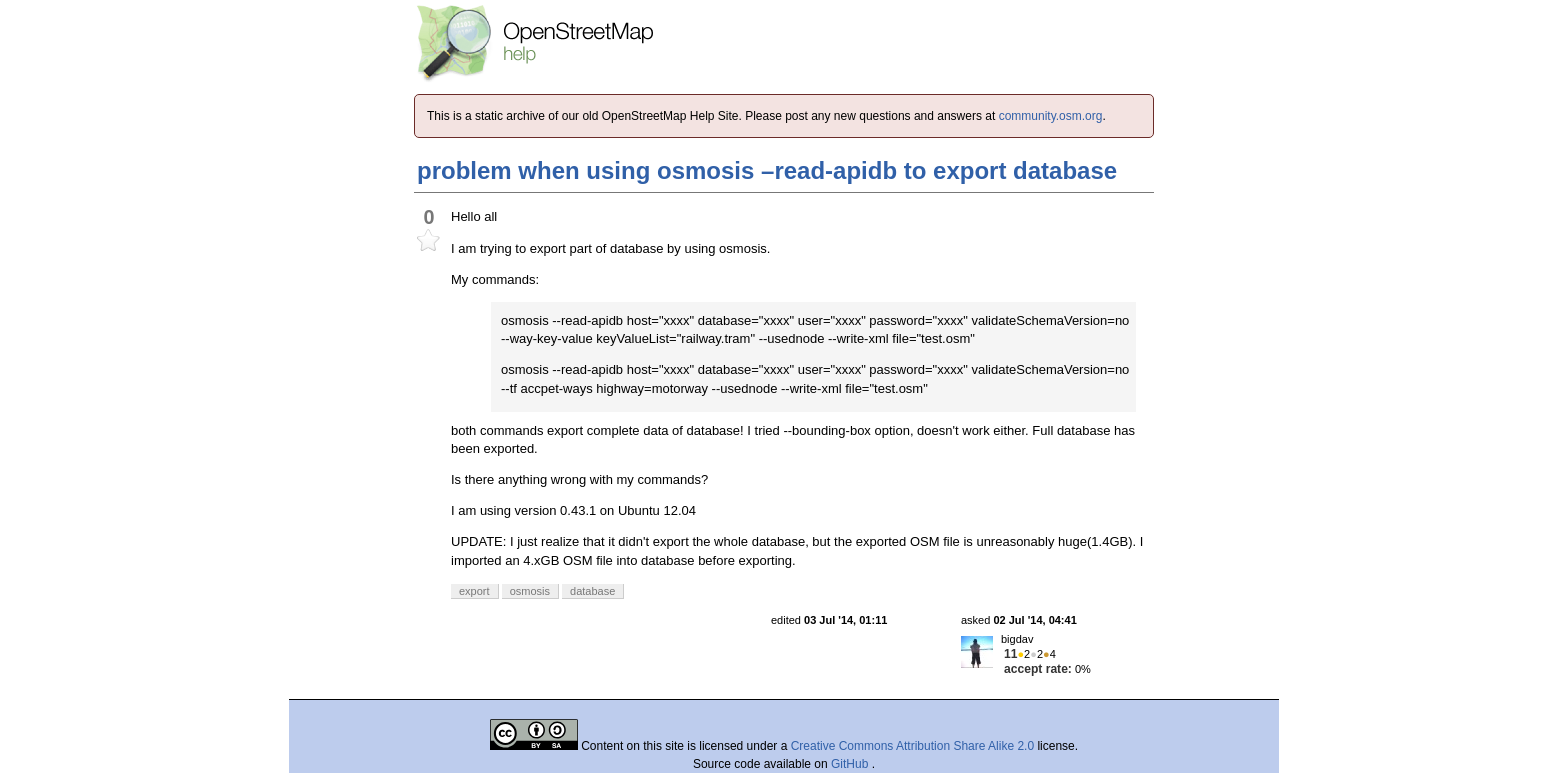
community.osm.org (1051, 116)
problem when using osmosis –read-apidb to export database (767, 170)
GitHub (851, 764)
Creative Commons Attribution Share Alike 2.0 (912, 746)
